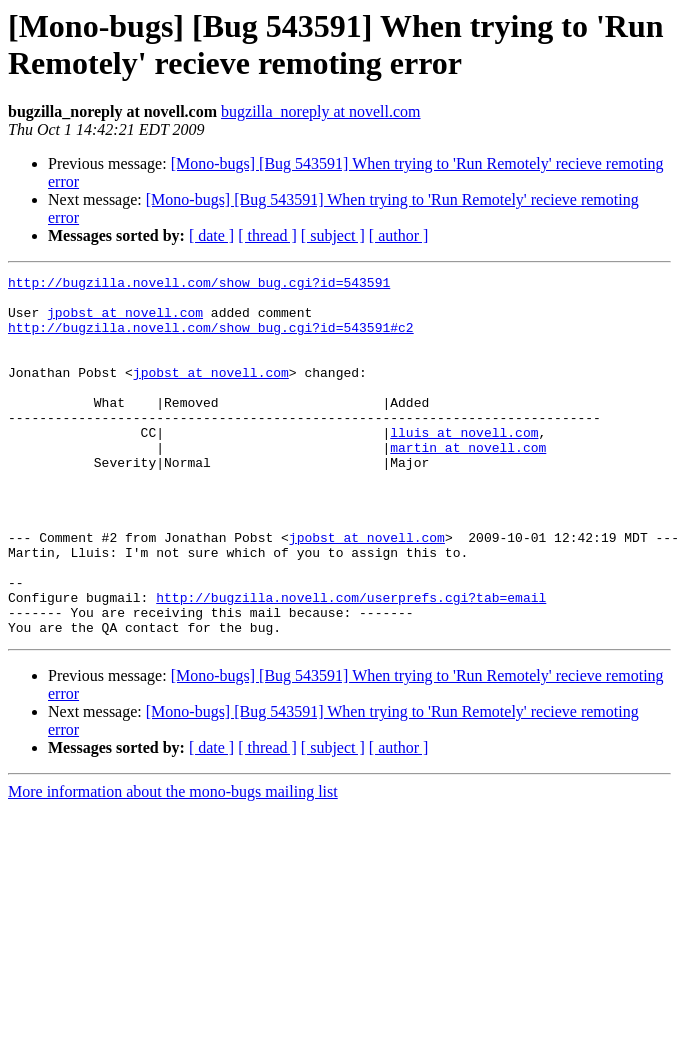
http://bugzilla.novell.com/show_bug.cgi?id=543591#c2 (211, 339)
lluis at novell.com (464, 465)
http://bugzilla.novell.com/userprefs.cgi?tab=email (351, 663)
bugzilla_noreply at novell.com (321, 111)
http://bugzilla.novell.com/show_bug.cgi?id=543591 (199, 285)
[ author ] (399, 235)
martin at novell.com (468, 483)
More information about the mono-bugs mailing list (173, 863)
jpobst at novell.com (125, 321)
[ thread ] (267, 235)
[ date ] (211, 235)
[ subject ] (333, 235)
